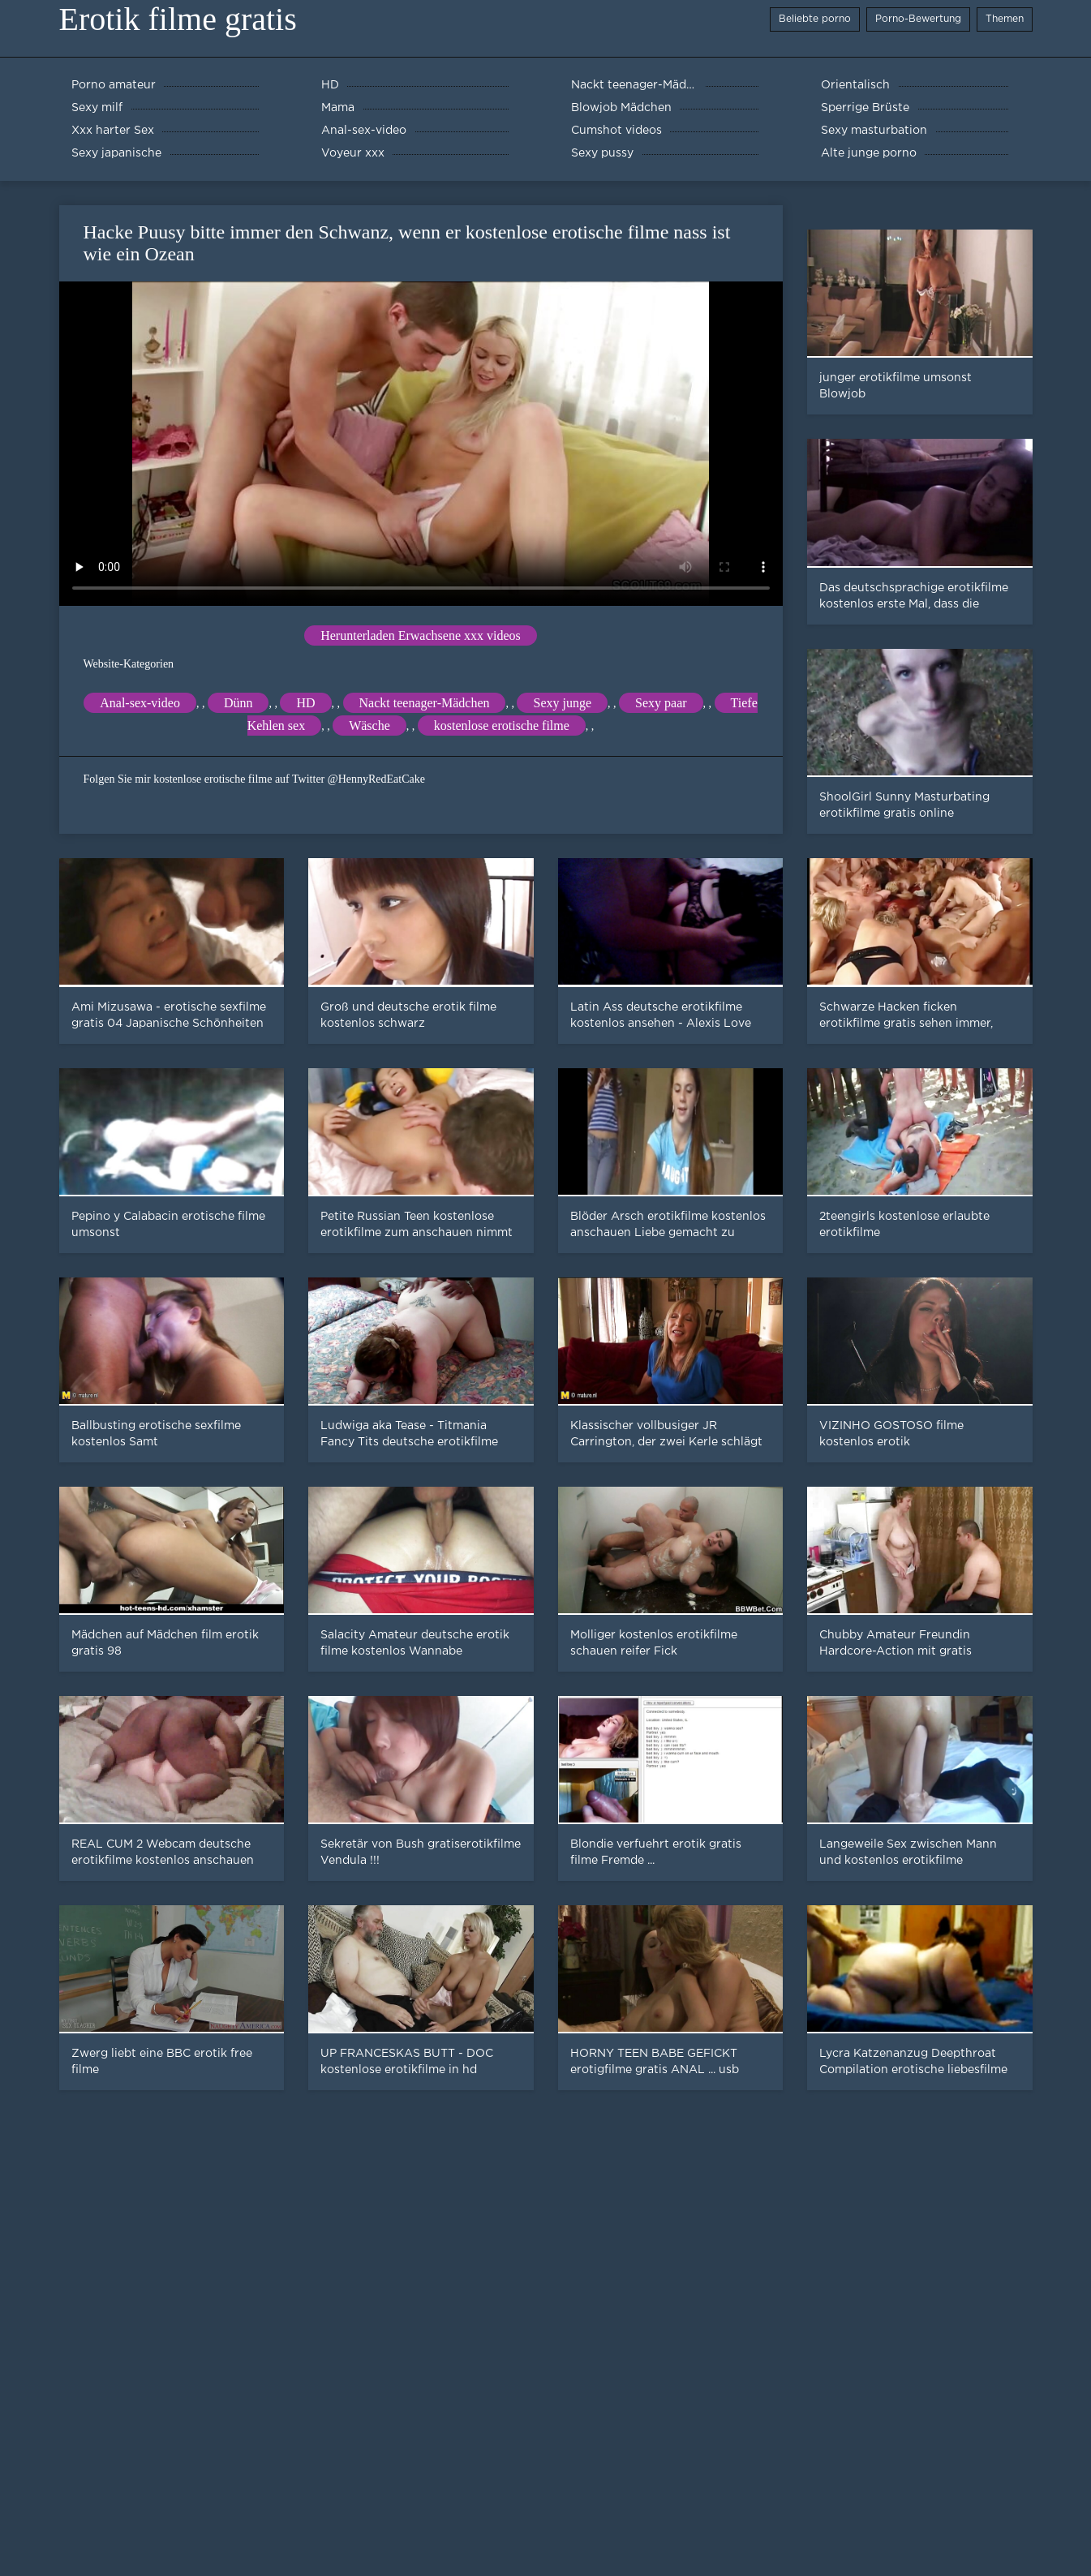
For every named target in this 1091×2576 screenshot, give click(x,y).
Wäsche (369, 725)
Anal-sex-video (140, 703)
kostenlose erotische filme (501, 725)
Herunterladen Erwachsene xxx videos (420, 635)
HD (305, 703)
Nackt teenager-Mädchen (424, 703)
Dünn (238, 703)
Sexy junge (562, 703)
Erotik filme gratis (178, 19)
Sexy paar (661, 703)
